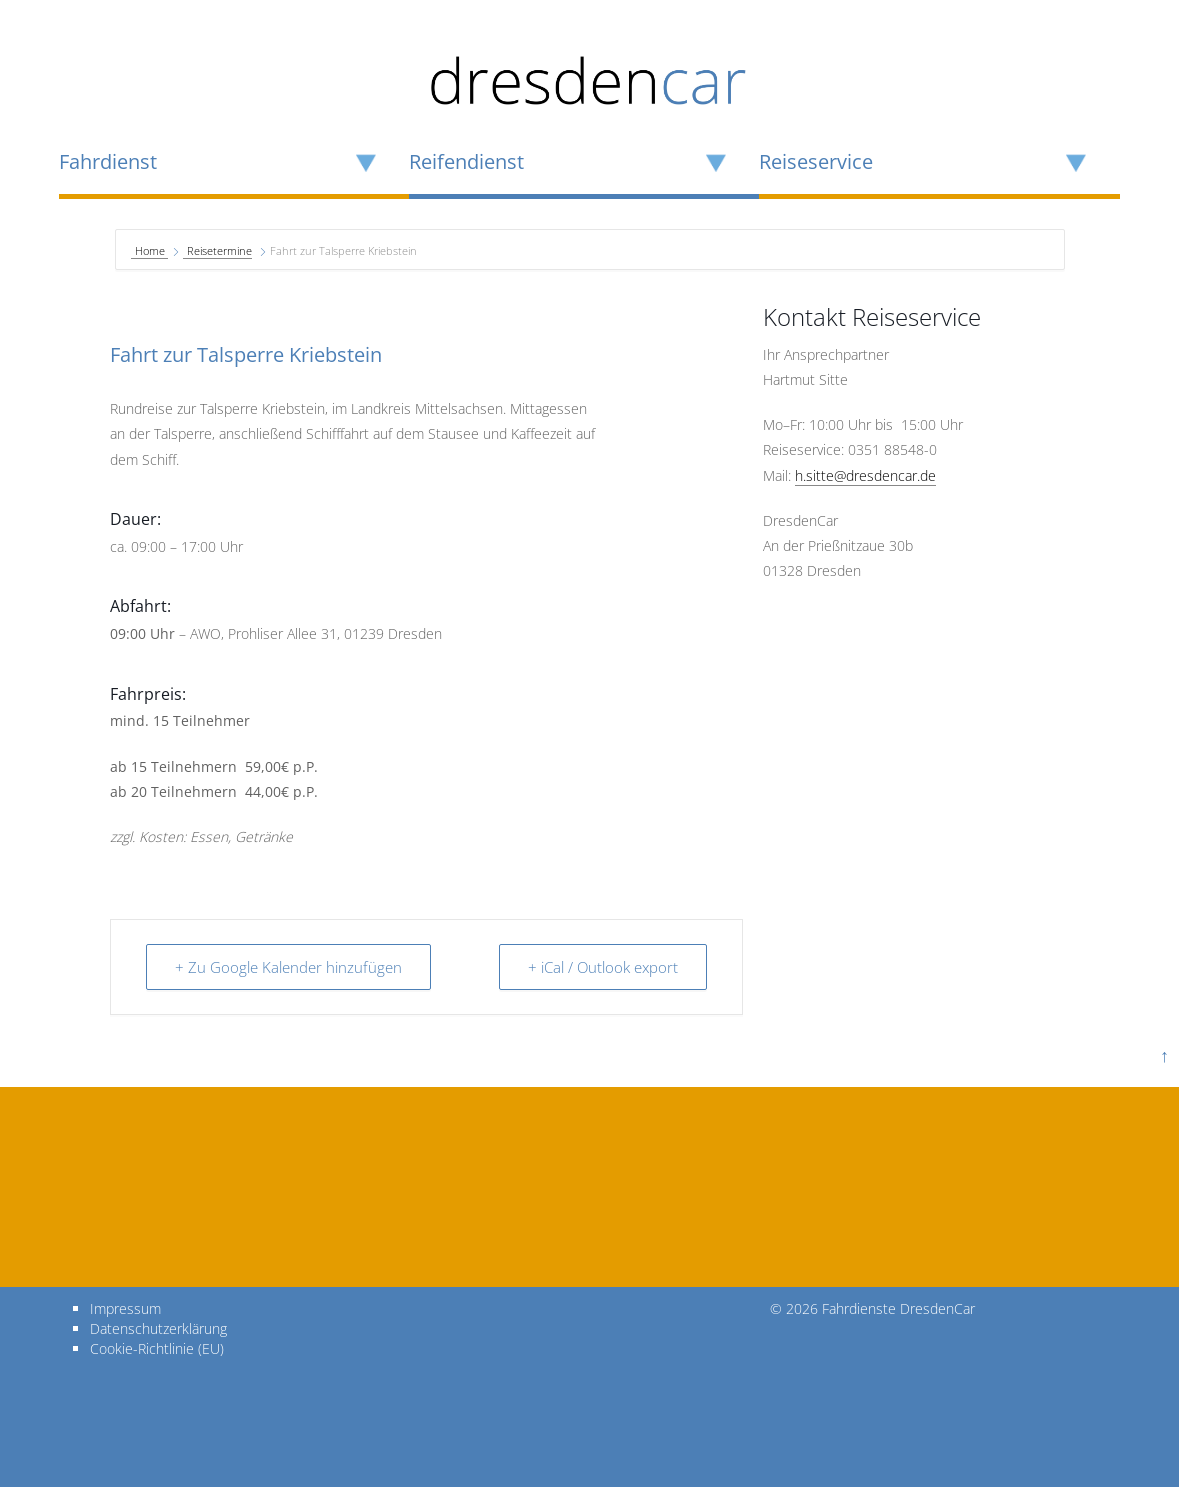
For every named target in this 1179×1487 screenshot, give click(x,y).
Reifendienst (466, 162)
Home (151, 250)
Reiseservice (816, 162)
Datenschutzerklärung (158, 1328)
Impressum (125, 1308)
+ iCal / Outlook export (603, 967)
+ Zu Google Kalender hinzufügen (288, 967)
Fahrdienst (108, 162)
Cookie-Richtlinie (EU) (157, 1348)
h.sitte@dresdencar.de (865, 475)
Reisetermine (219, 250)
